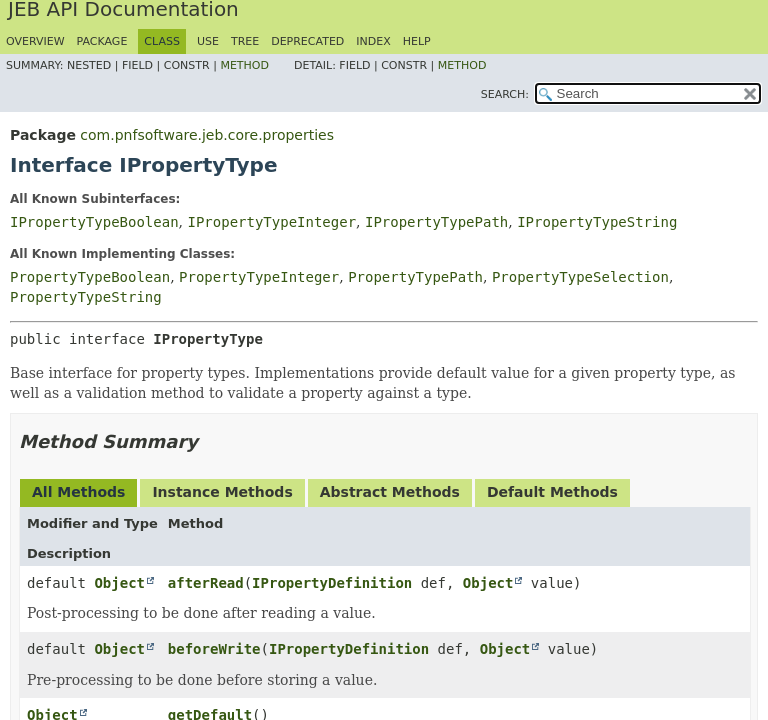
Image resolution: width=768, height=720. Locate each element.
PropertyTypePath (415, 277)
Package (102, 41)
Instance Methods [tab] (222, 492)
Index (373, 41)
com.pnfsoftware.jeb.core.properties (207, 135)
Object (119, 583)
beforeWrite (214, 649)
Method (244, 65)
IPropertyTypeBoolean (94, 222)
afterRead (206, 583)
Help (417, 41)
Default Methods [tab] (552, 492)
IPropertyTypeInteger (271, 222)
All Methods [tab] (78, 492)
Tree (245, 41)
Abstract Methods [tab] (390, 492)
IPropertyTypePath (436, 222)
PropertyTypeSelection (580, 277)
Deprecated (307, 41)
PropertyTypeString (86, 297)
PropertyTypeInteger (259, 277)
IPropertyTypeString (597, 222)
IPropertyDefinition (332, 583)
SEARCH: (505, 94)
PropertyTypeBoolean (90, 277)
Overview (35, 41)
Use (208, 41)
